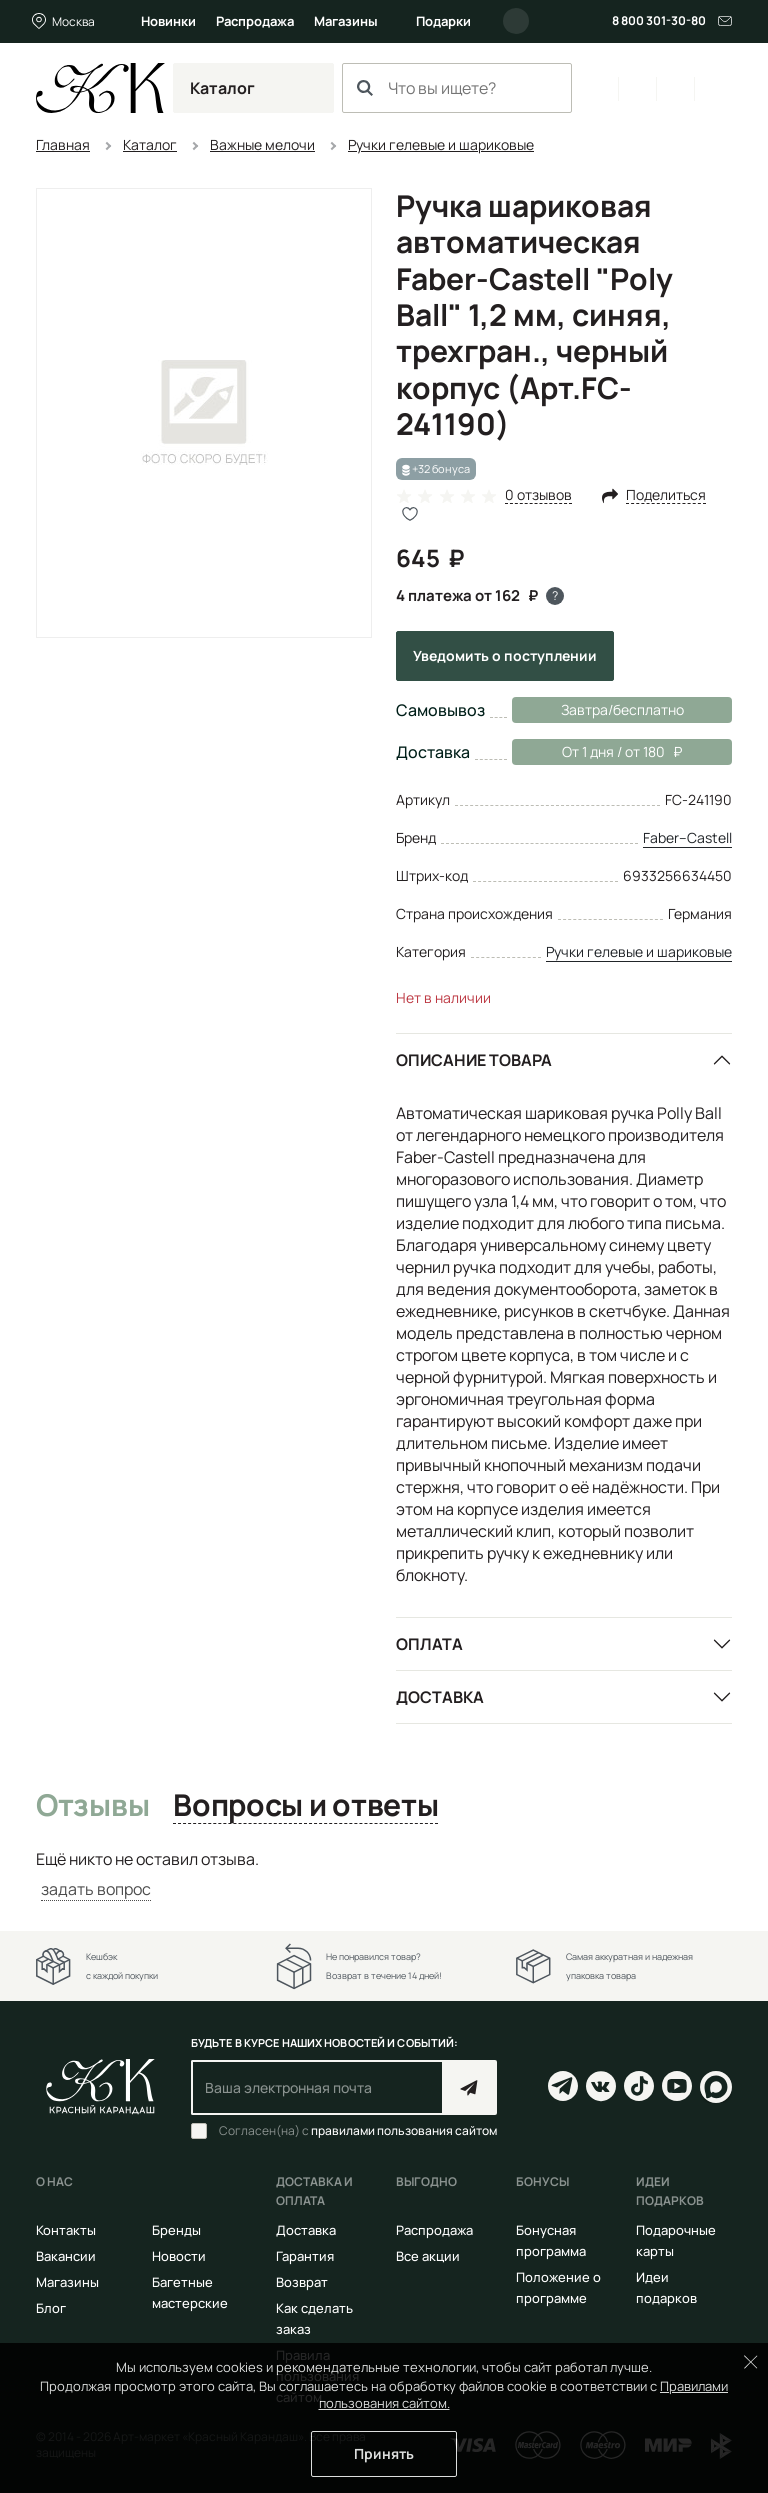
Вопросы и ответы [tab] (305, 1806)
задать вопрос (96, 1889)
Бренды (176, 2230)
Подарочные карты (676, 2240)
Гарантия (305, 2256)
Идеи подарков (666, 2287)
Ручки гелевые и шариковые (639, 951)
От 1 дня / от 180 (597, 752)
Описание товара (474, 1060)
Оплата (429, 1644)
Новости (179, 2256)
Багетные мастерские (190, 2292)
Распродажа (255, 21)
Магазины (346, 21)
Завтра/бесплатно (622, 709)
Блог (51, 2308)
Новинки (168, 21)
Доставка (440, 1697)
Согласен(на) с (358, 2131)
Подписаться (469, 2087)
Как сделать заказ (314, 2318)
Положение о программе (558, 2287)
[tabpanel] (384, 1874)
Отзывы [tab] (92, 1806)
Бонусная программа (551, 2240)
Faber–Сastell (687, 837)
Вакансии (66, 2256)
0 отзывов (538, 495)
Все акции (428, 2256)
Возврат (302, 2282)
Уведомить (505, 655)
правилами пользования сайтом (404, 2130)
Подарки (443, 21)
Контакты (66, 2230)
